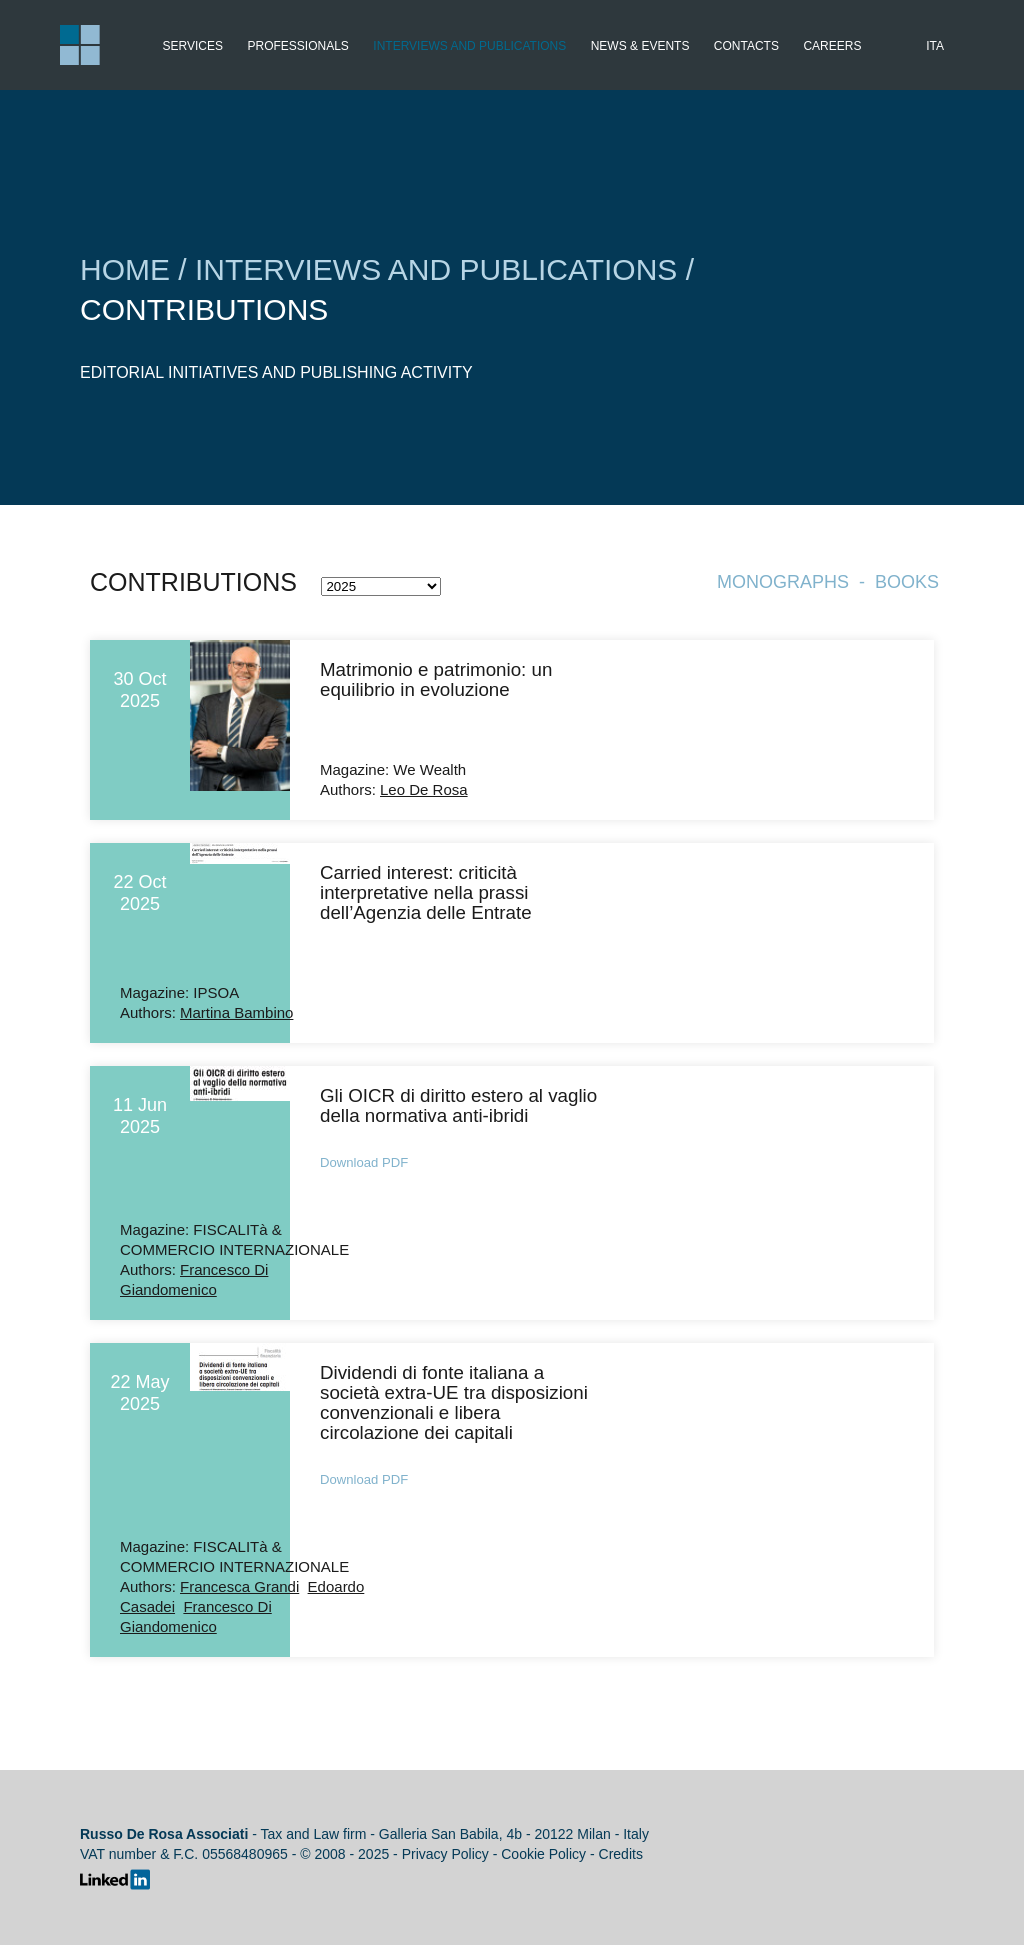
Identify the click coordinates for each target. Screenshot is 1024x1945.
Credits (621, 1854)
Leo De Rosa (424, 789)
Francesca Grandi (239, 1586)
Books (907, 582)
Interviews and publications (469, 46)
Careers (832, 46)
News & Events (640, 46)
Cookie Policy (543, 1854)
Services (193, 46)
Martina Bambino (236, 1012)
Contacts (746, 46)
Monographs (783, 582)
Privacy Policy (445, 1854)
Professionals (297, 46)
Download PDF (364, 1162)
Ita (935, 46)
